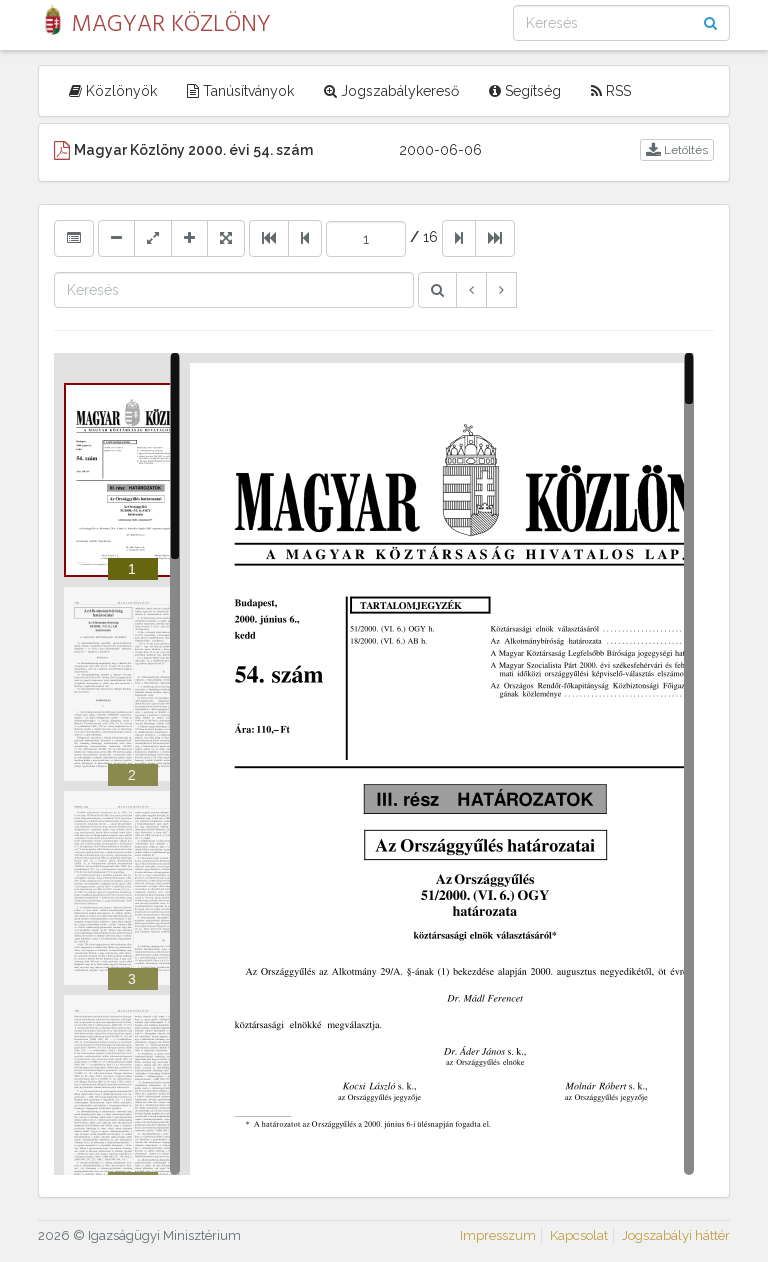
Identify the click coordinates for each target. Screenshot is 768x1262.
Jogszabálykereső (391, 91)
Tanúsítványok (240, 91)
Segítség (525, 91)
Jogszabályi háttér (676, 1235)
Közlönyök (113, 91)
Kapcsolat (579, 1235)
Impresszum (498, 1235)
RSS (611, 91)
